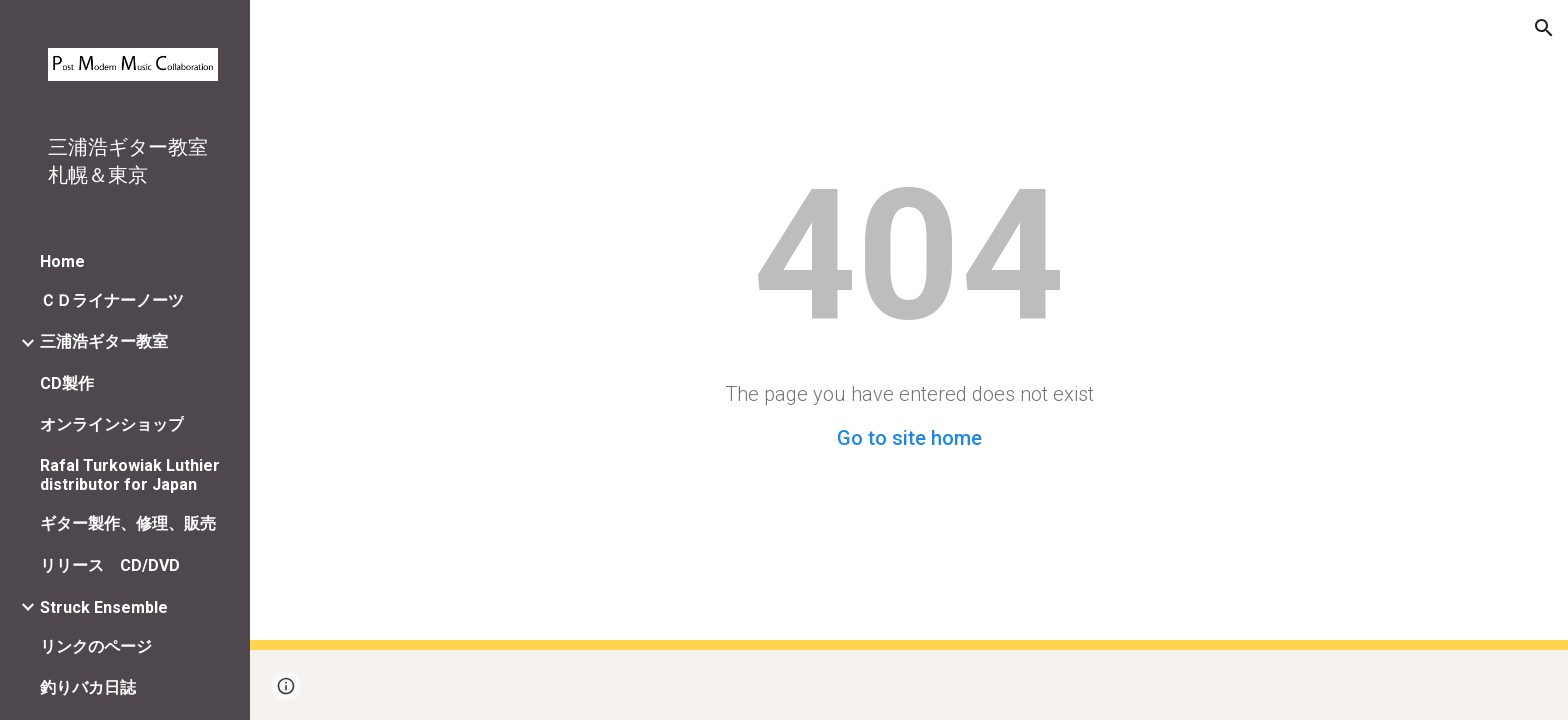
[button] (1544, 28)
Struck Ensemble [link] (104, 607)
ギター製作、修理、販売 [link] (128, 523)
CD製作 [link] (67, 383)
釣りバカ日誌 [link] (88, 687)
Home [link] (62, 261)
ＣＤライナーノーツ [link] (112, 300)
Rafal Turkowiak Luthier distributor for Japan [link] (130, 475)
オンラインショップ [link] (112, 424)
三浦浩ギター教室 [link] (104, 341)
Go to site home (909, 438)
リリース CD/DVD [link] (110, 565)
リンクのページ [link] (96, 646)
